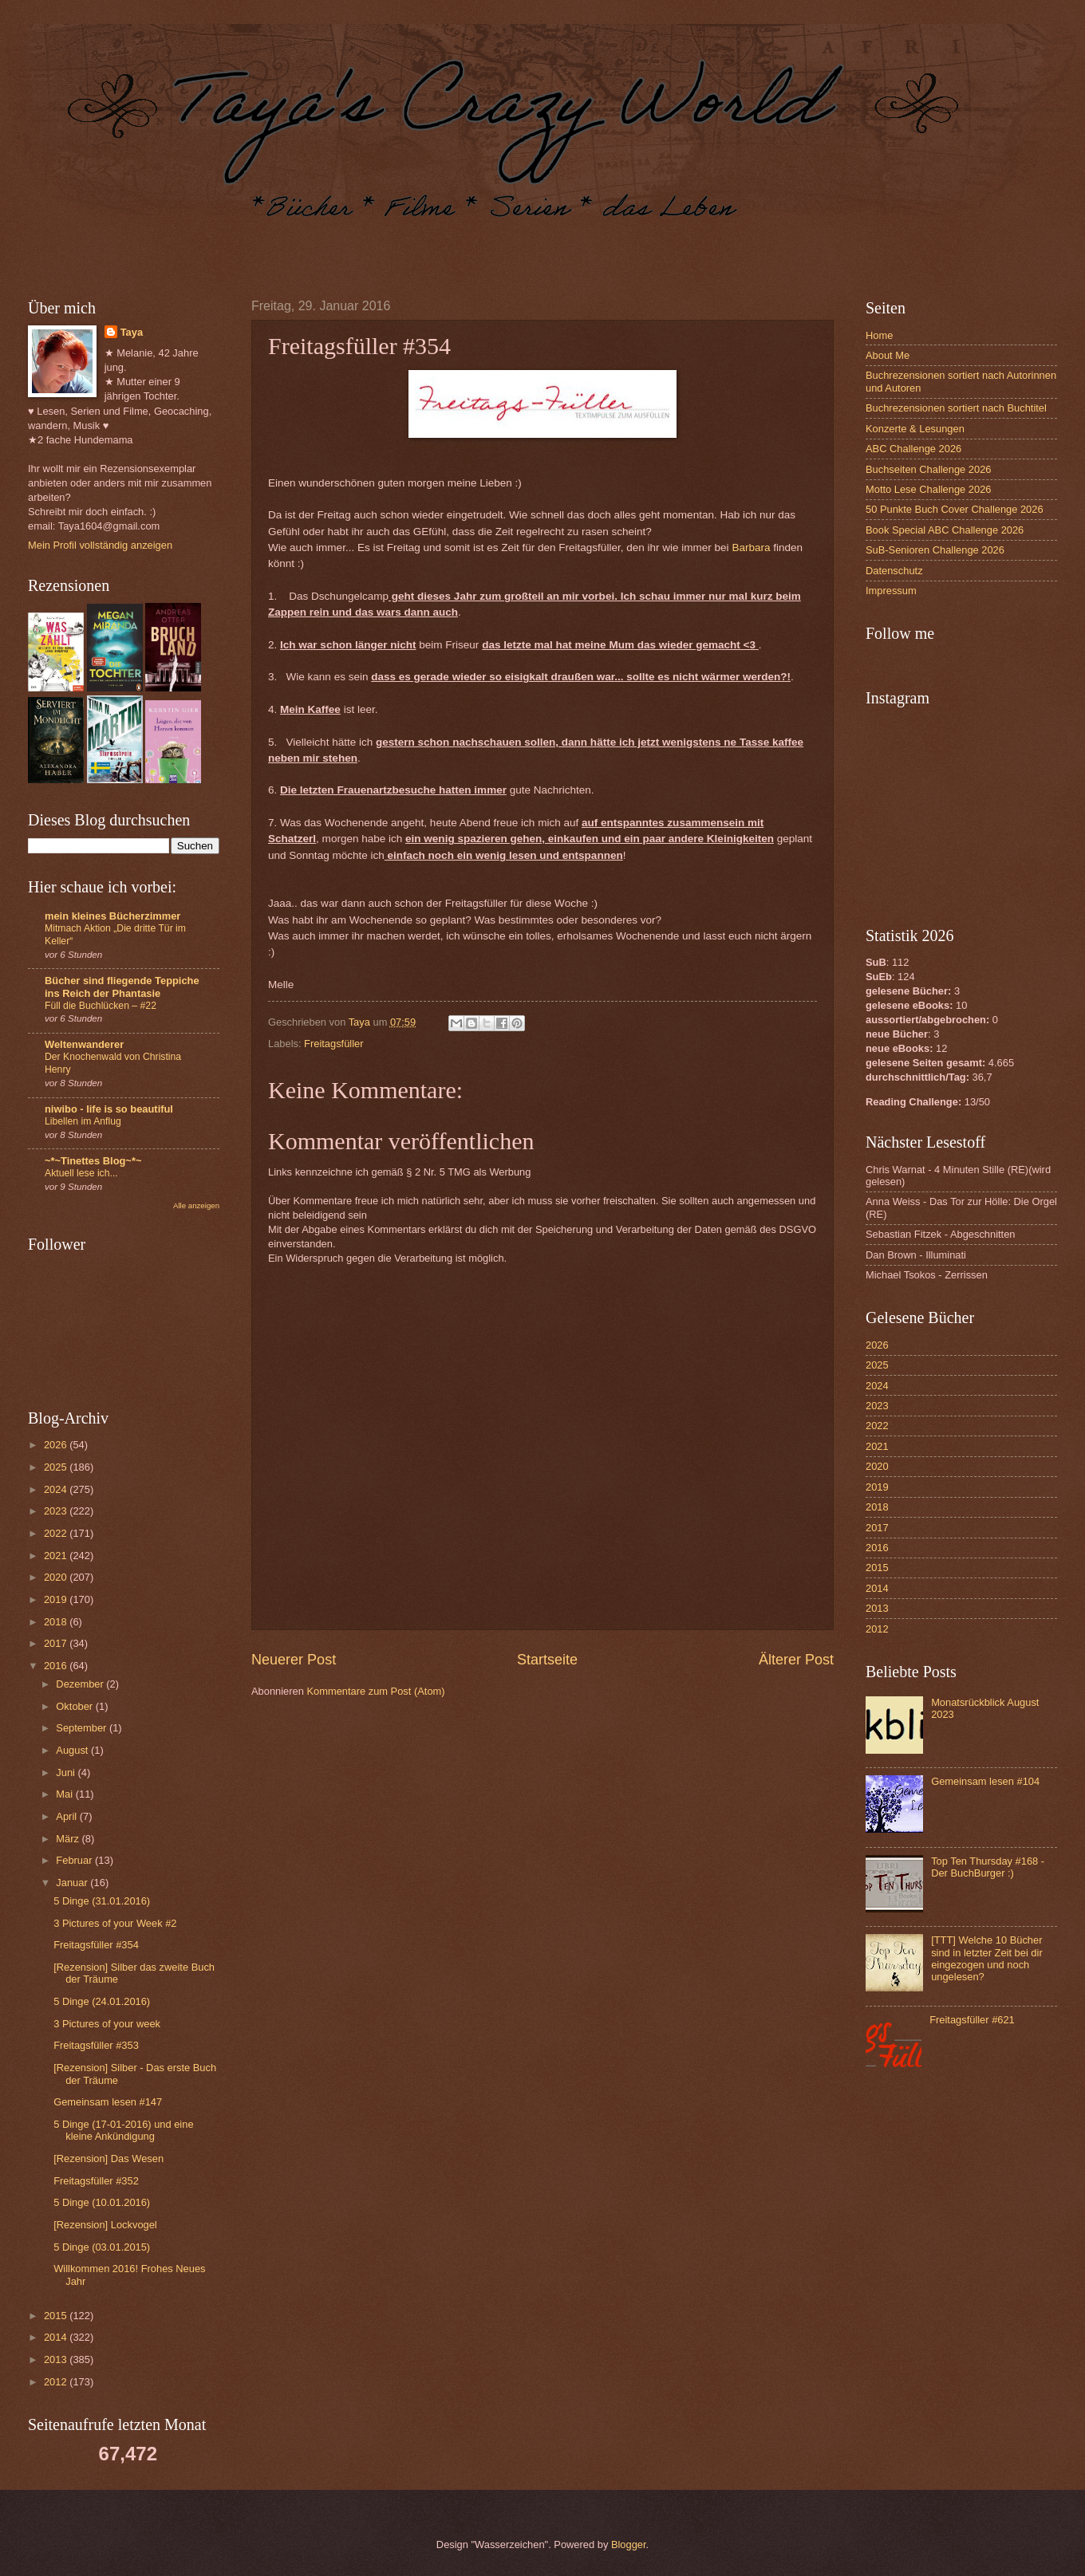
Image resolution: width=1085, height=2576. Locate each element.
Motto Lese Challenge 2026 (928, 489)
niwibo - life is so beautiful (109, 1109)
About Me (887, 355)
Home (879, 335)
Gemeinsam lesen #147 (107, 2102)
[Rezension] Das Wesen (108, 2158)
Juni (66, 1772)
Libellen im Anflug (83, 1121)
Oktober (75, 1706)
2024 (56, 1489)
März (68, 1839)
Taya (131, 332)
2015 (56, 2316)
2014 (56, 2337)
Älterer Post (796, 1660)
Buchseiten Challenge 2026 (928, 469)
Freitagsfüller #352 (96, 2181)
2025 (56, 1467)
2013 (56, 2359)
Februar (75, 1860)
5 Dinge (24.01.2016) (101, 2001)
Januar (73, 1883)
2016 (56, 1666)
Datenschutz (894, 571)
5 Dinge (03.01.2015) (101, 2247)
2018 (56, 1622)
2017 (56, 1643)
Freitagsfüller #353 (96, 2045)
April (67, 1816)
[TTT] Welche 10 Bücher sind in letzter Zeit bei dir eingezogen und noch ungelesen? (987, 1958)
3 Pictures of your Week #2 (114, 1923)
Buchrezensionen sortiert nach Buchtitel (956, 408)
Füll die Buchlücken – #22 (100, 1005)
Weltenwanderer (84, 1044)
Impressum (891, 591)
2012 (56, 2382)
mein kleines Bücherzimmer (112, 916)
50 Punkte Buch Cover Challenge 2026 (955, 509)
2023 (56, 1511)
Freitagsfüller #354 (96, 1945)
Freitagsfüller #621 (972, 2020)
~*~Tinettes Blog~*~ (93, 1161)
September (82, 1728)
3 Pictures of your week (106, 2024)
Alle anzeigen (196, 1205)
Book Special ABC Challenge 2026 (945, 530)
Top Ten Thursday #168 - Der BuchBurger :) (987, 1867)
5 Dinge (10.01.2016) (101, 2202)
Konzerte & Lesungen (915, 429)
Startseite (547, 1660)
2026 (56, 1445)
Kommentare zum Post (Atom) (375, 1691)
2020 (56, 1577)
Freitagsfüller (333, 1044)
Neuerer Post (293, 1660)
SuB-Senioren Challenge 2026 (935, 550)
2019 (56, 1599)
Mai (65, 1794)
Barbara (751, 547)
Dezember (81, 1684)
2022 (56, 1533)
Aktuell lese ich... (81, 1173)
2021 (56, 1556)
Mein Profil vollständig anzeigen (100, 545)
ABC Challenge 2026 (913, 449)
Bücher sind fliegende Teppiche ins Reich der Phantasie (122, 987)
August (73, 1750)
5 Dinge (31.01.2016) (101, 1901)
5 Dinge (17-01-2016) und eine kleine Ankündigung (123, 2130)
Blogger (628, 2544)
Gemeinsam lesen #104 (985, 1781)
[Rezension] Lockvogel (105, 2225)
